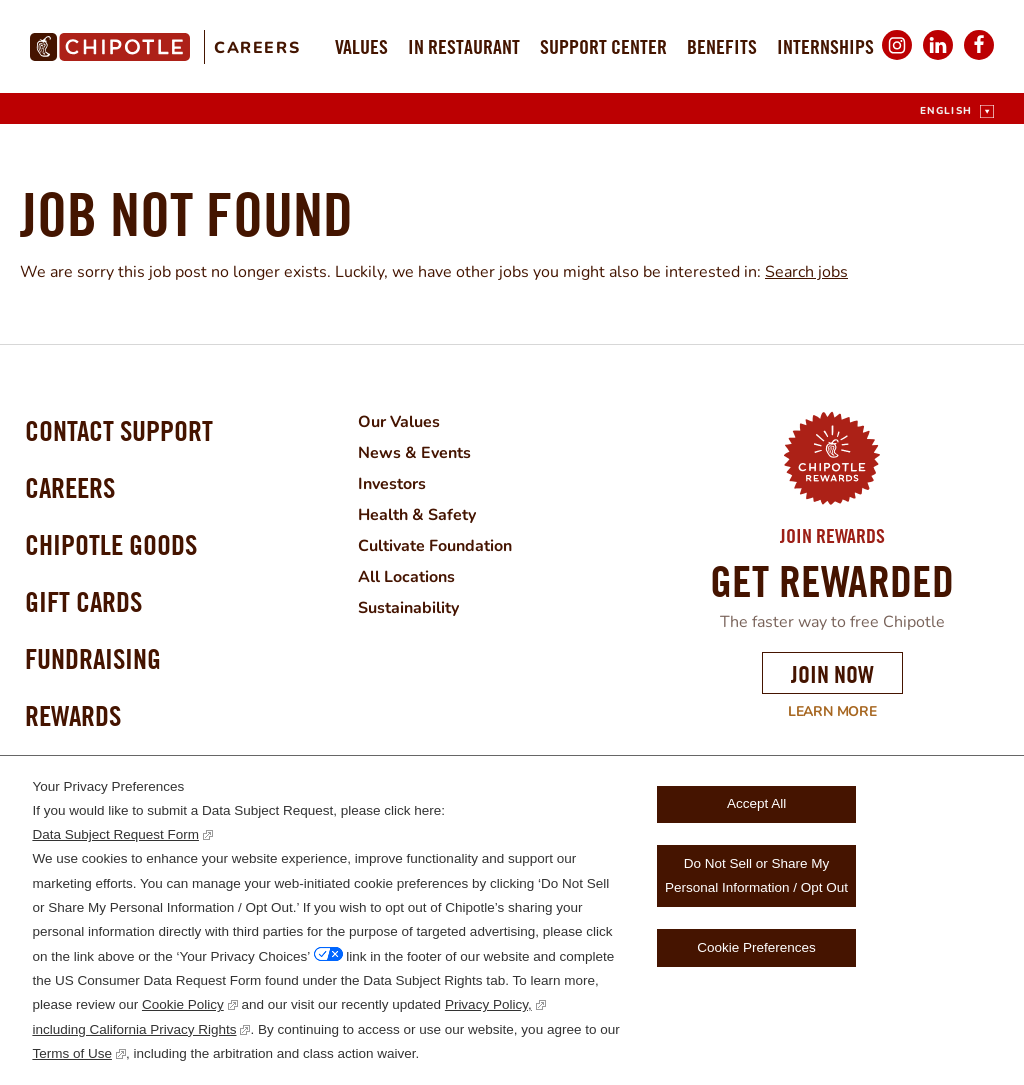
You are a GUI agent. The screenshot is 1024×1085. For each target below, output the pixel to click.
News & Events (414, 452)
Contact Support (119, 430)
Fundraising (93, 658)
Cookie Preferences (756, 947)
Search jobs (806, 272)
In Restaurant (464, 46)
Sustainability (408, 602)
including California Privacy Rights (134, 1029)
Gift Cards (83, 601)
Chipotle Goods (111, 544)
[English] (957, 111)
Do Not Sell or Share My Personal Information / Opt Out (756, 875)
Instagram (897, 58)
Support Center (603, 46)
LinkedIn (938, 58)
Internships (825, 46)
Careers (257, 48)
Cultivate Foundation (435, 542)
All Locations (406, 572)
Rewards (73, 715)
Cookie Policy (183, 1004)
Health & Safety (417, 512)
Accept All (756, 803)
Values (361, 46)
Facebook (979, 58)
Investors (392, 482)
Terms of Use (72, 1053)
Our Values (399, 422)
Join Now (832, 674)
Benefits (722, 46)
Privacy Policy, (488, 1004)
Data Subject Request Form (115, 834)
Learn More (819, 712)
